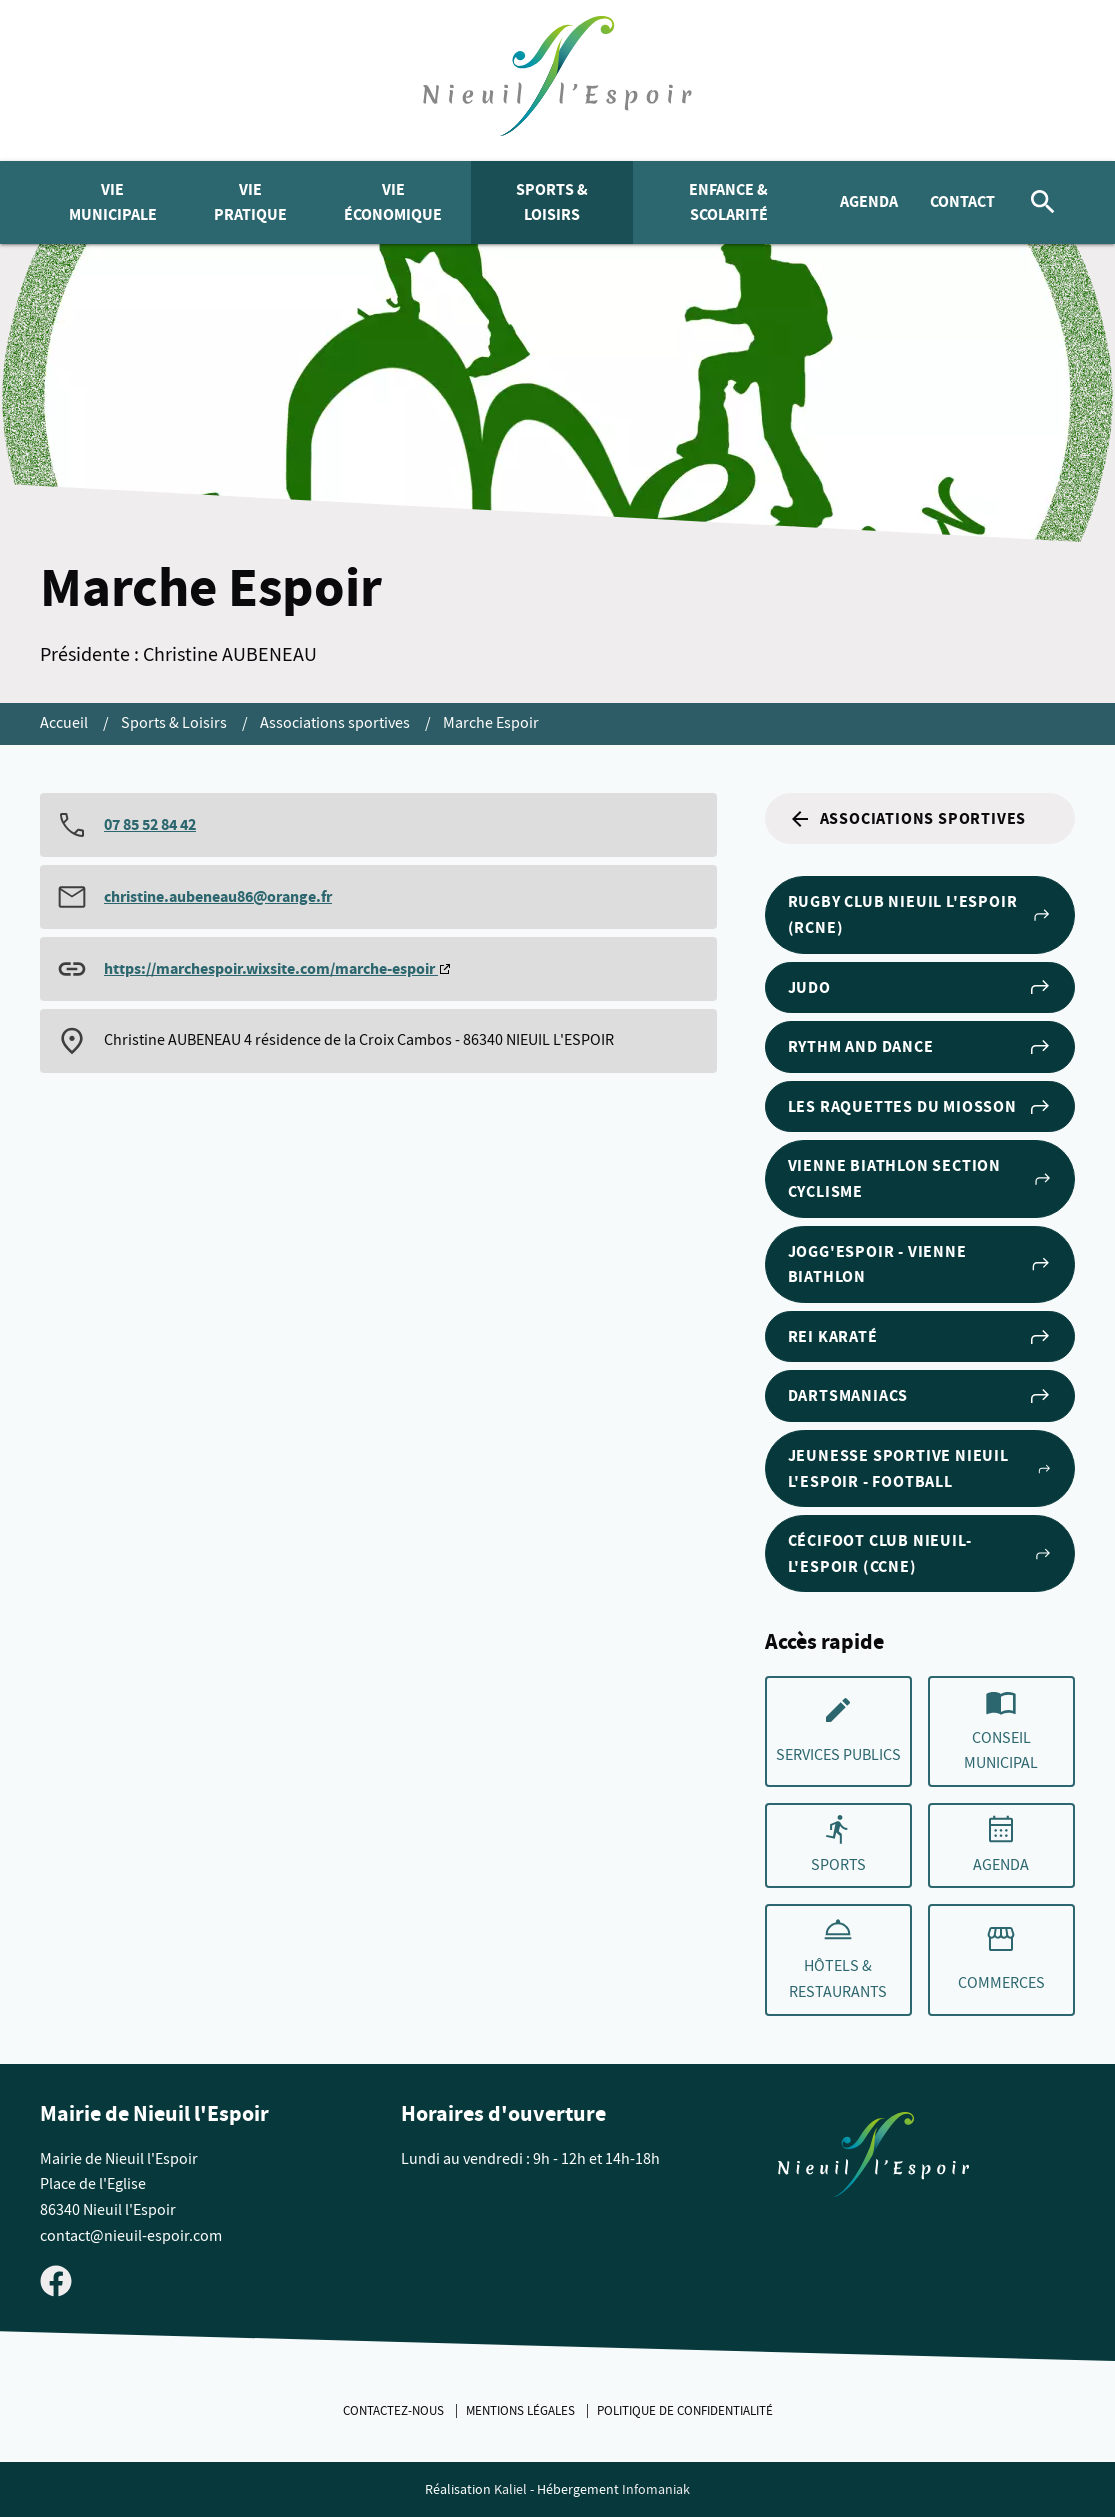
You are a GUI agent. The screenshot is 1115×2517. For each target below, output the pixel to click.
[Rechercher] (1043, 202)
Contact (962, 201)
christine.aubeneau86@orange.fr (218, 896)
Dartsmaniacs (920, 1396)
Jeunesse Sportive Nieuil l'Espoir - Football (920, 1468)
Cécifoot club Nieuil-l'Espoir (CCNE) (920, 1553)
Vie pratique (250, 202)
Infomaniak (656, 2489)
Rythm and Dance (920, 1047)
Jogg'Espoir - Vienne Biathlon (920, 1264)
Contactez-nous (395, 2411)
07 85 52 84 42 (150, 824)
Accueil (65, 723)
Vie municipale (113, 202)
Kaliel (510, 2489)
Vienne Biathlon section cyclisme (920, 1178)
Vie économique (393, 202)
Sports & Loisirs (552, 202)
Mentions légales (522, 2411)
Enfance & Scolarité (728, 202)
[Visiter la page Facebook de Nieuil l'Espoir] (56, 2280)
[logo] (557, 80)
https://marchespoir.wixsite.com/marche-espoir (271, 968)
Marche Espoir (491, 723)
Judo (920, 987)
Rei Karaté (920, 1337)
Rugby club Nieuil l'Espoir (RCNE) (920, 914)
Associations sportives (336, 723)
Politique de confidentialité (685, 2411)
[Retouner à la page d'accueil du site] (873, 2159)
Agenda (869, 201)
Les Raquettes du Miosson (920, 1107)
